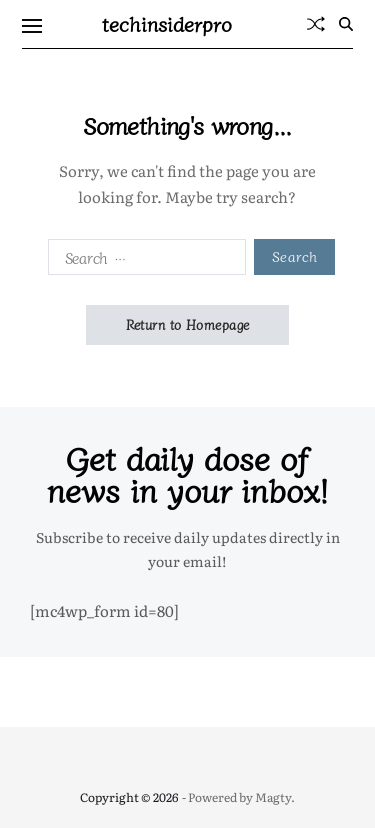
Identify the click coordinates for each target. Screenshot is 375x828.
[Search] (346, 24)
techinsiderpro (167, 24)
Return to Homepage (188, 324)
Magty (273, 797)
